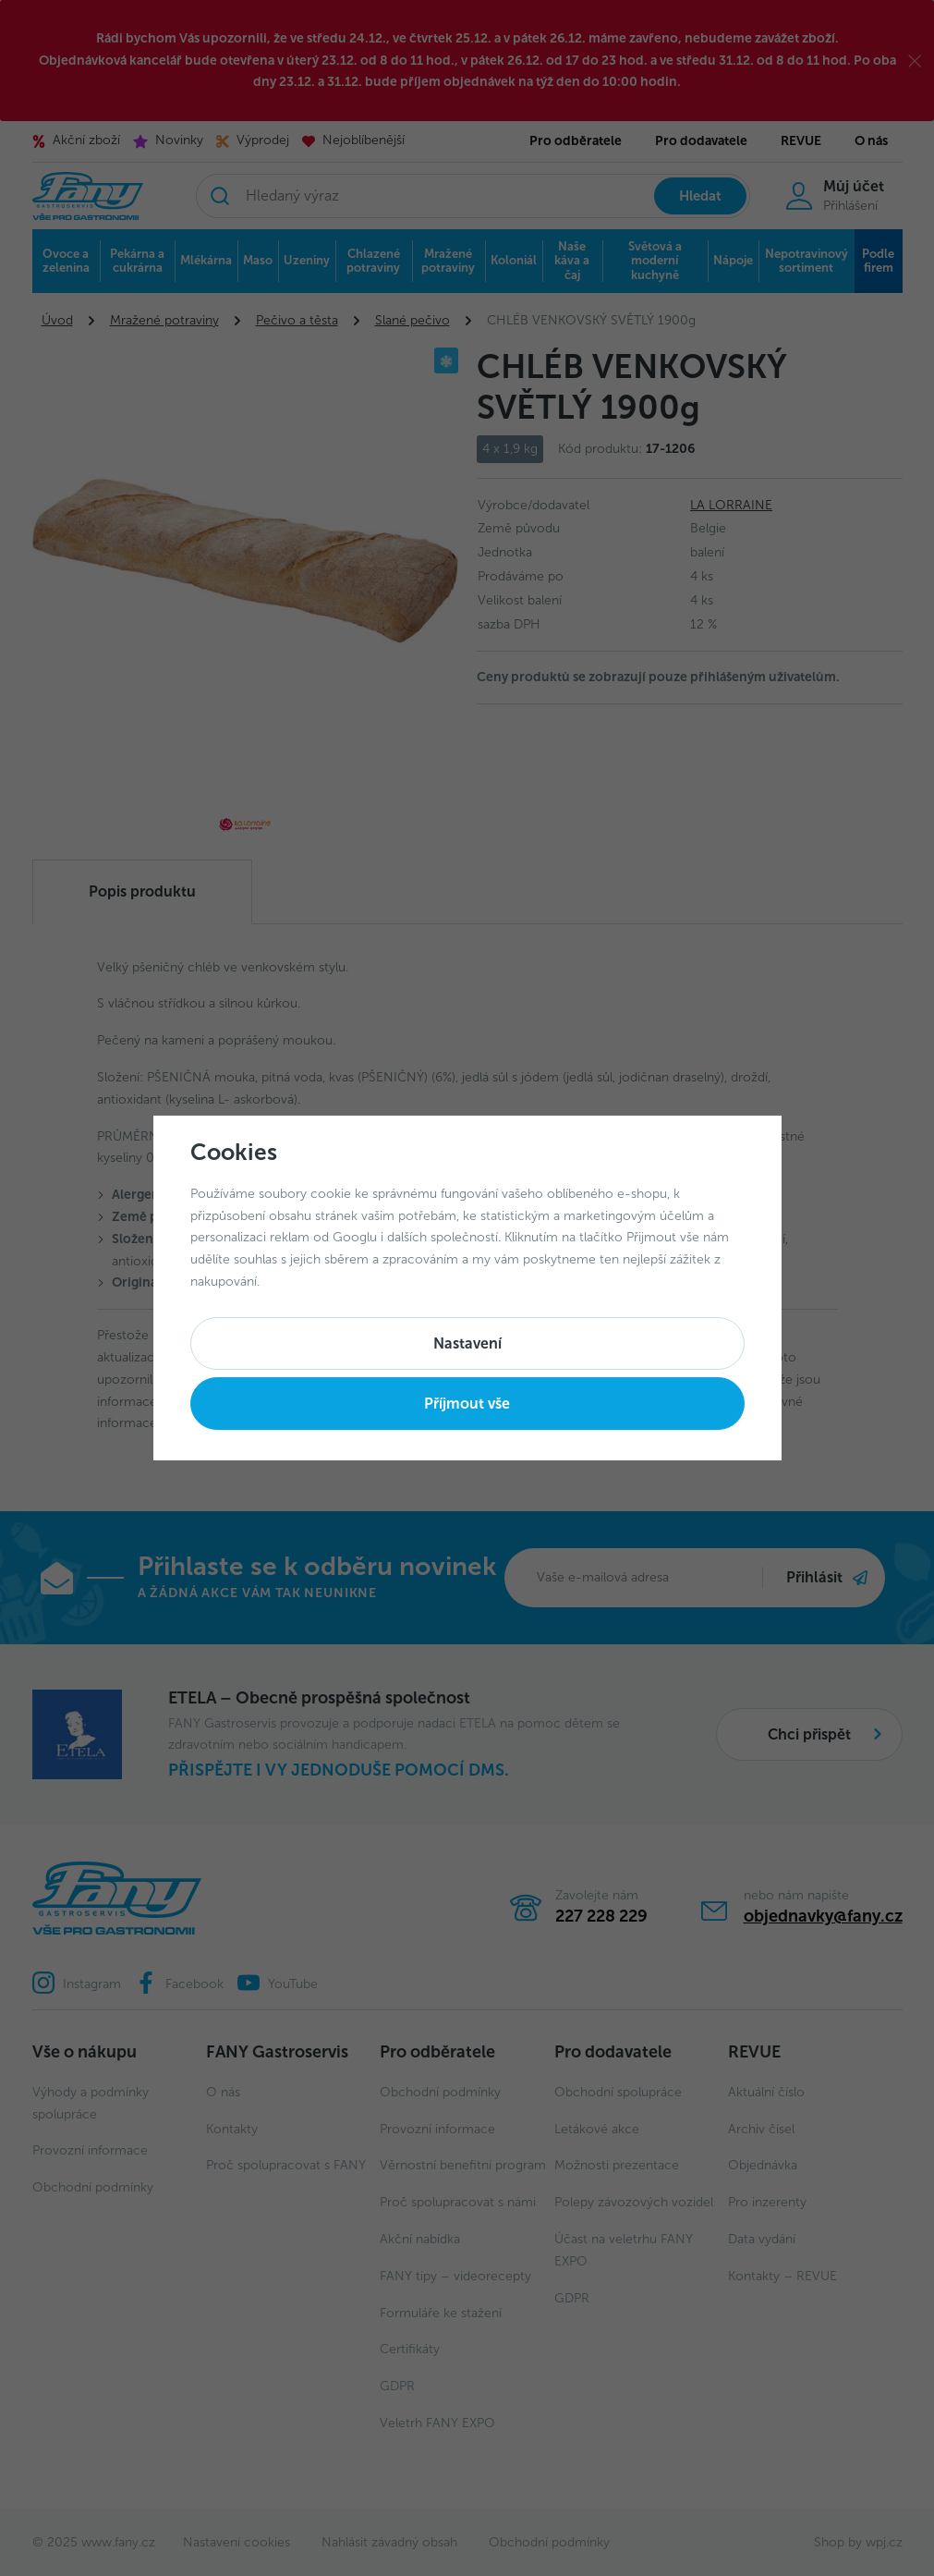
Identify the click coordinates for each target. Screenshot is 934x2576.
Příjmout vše (467, 1403)
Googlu (355, 1237)
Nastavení (467, 1343)
